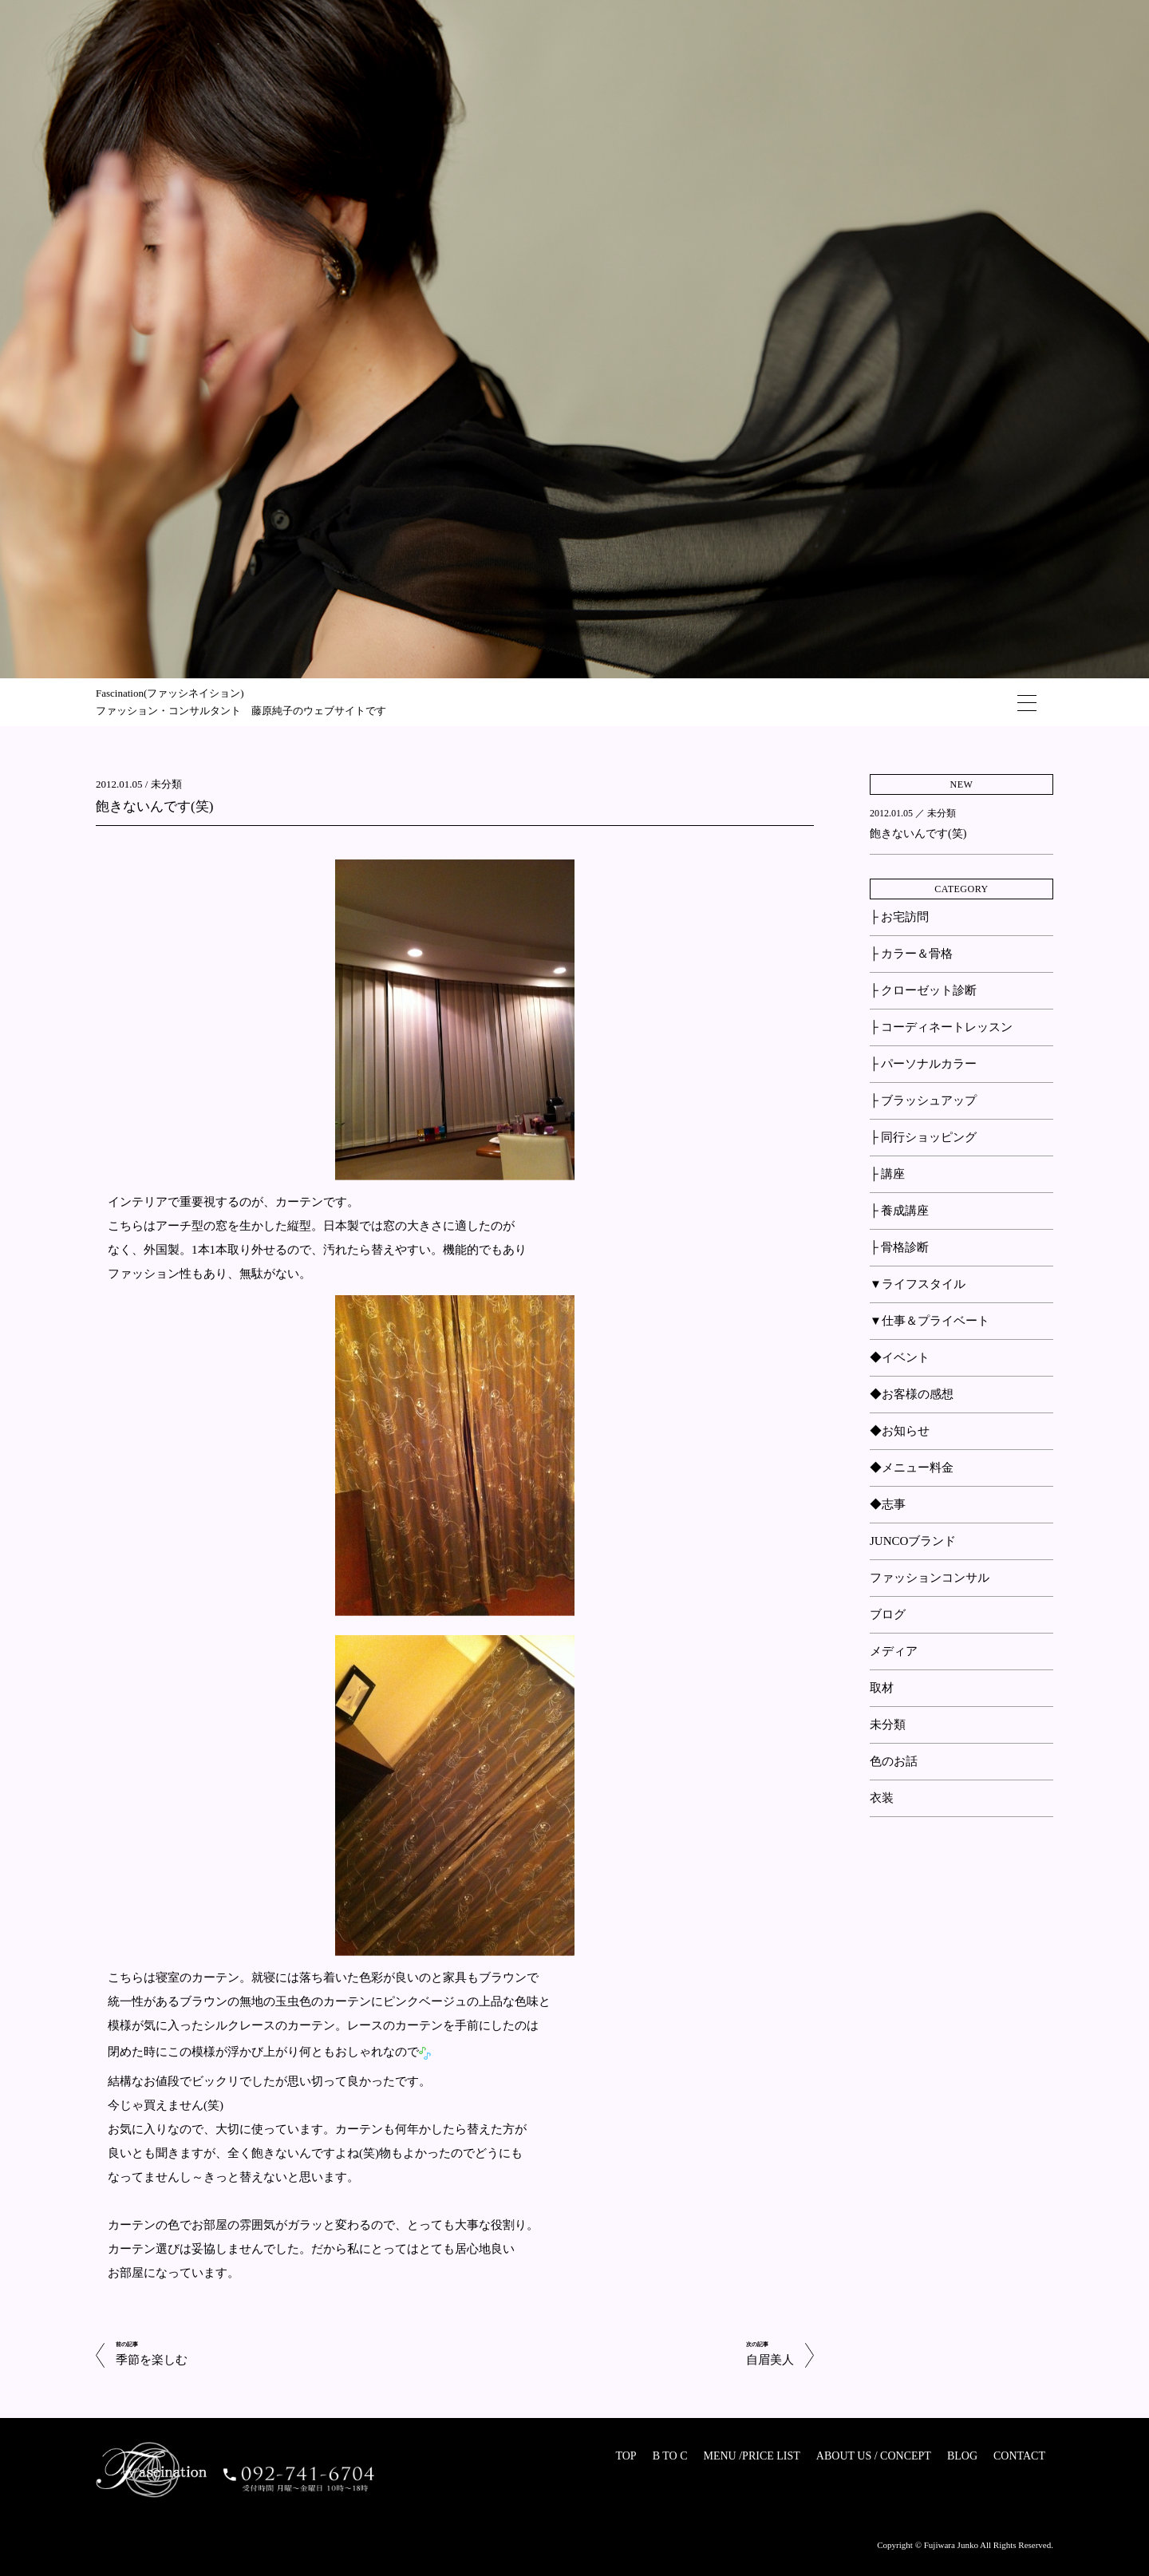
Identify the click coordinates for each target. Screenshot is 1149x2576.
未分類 (166, 784)
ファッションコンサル (929, 1577)
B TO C (670, 2456)
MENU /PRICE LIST (751, 2456)
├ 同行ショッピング (923, 1137)
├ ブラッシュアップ (923, 1100)
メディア (894, 1651)
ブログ (888, 1614)
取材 (882, 1687)
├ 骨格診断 (899, 1247)
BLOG (962, 2456)
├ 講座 (887, 1173)
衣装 (882, 1798)
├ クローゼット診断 (923, 990)
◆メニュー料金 (912, 1467)
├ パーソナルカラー (923, 1063)
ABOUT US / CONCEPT (873, 2456)
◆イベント (900, 1357)
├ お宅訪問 (899, 917)
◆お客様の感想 (912, 1394)
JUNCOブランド (913, 1541)
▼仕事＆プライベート (929, 1320)
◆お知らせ (900, 1430)
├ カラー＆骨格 (911, 953)
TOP (625, 2456)
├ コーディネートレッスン (941, 1027)
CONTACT (1019, 2456)
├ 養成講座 (899, 1210)
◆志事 (888, 1504)
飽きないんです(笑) (154, 806)
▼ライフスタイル (917, 1284)
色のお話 (894, 1761)
